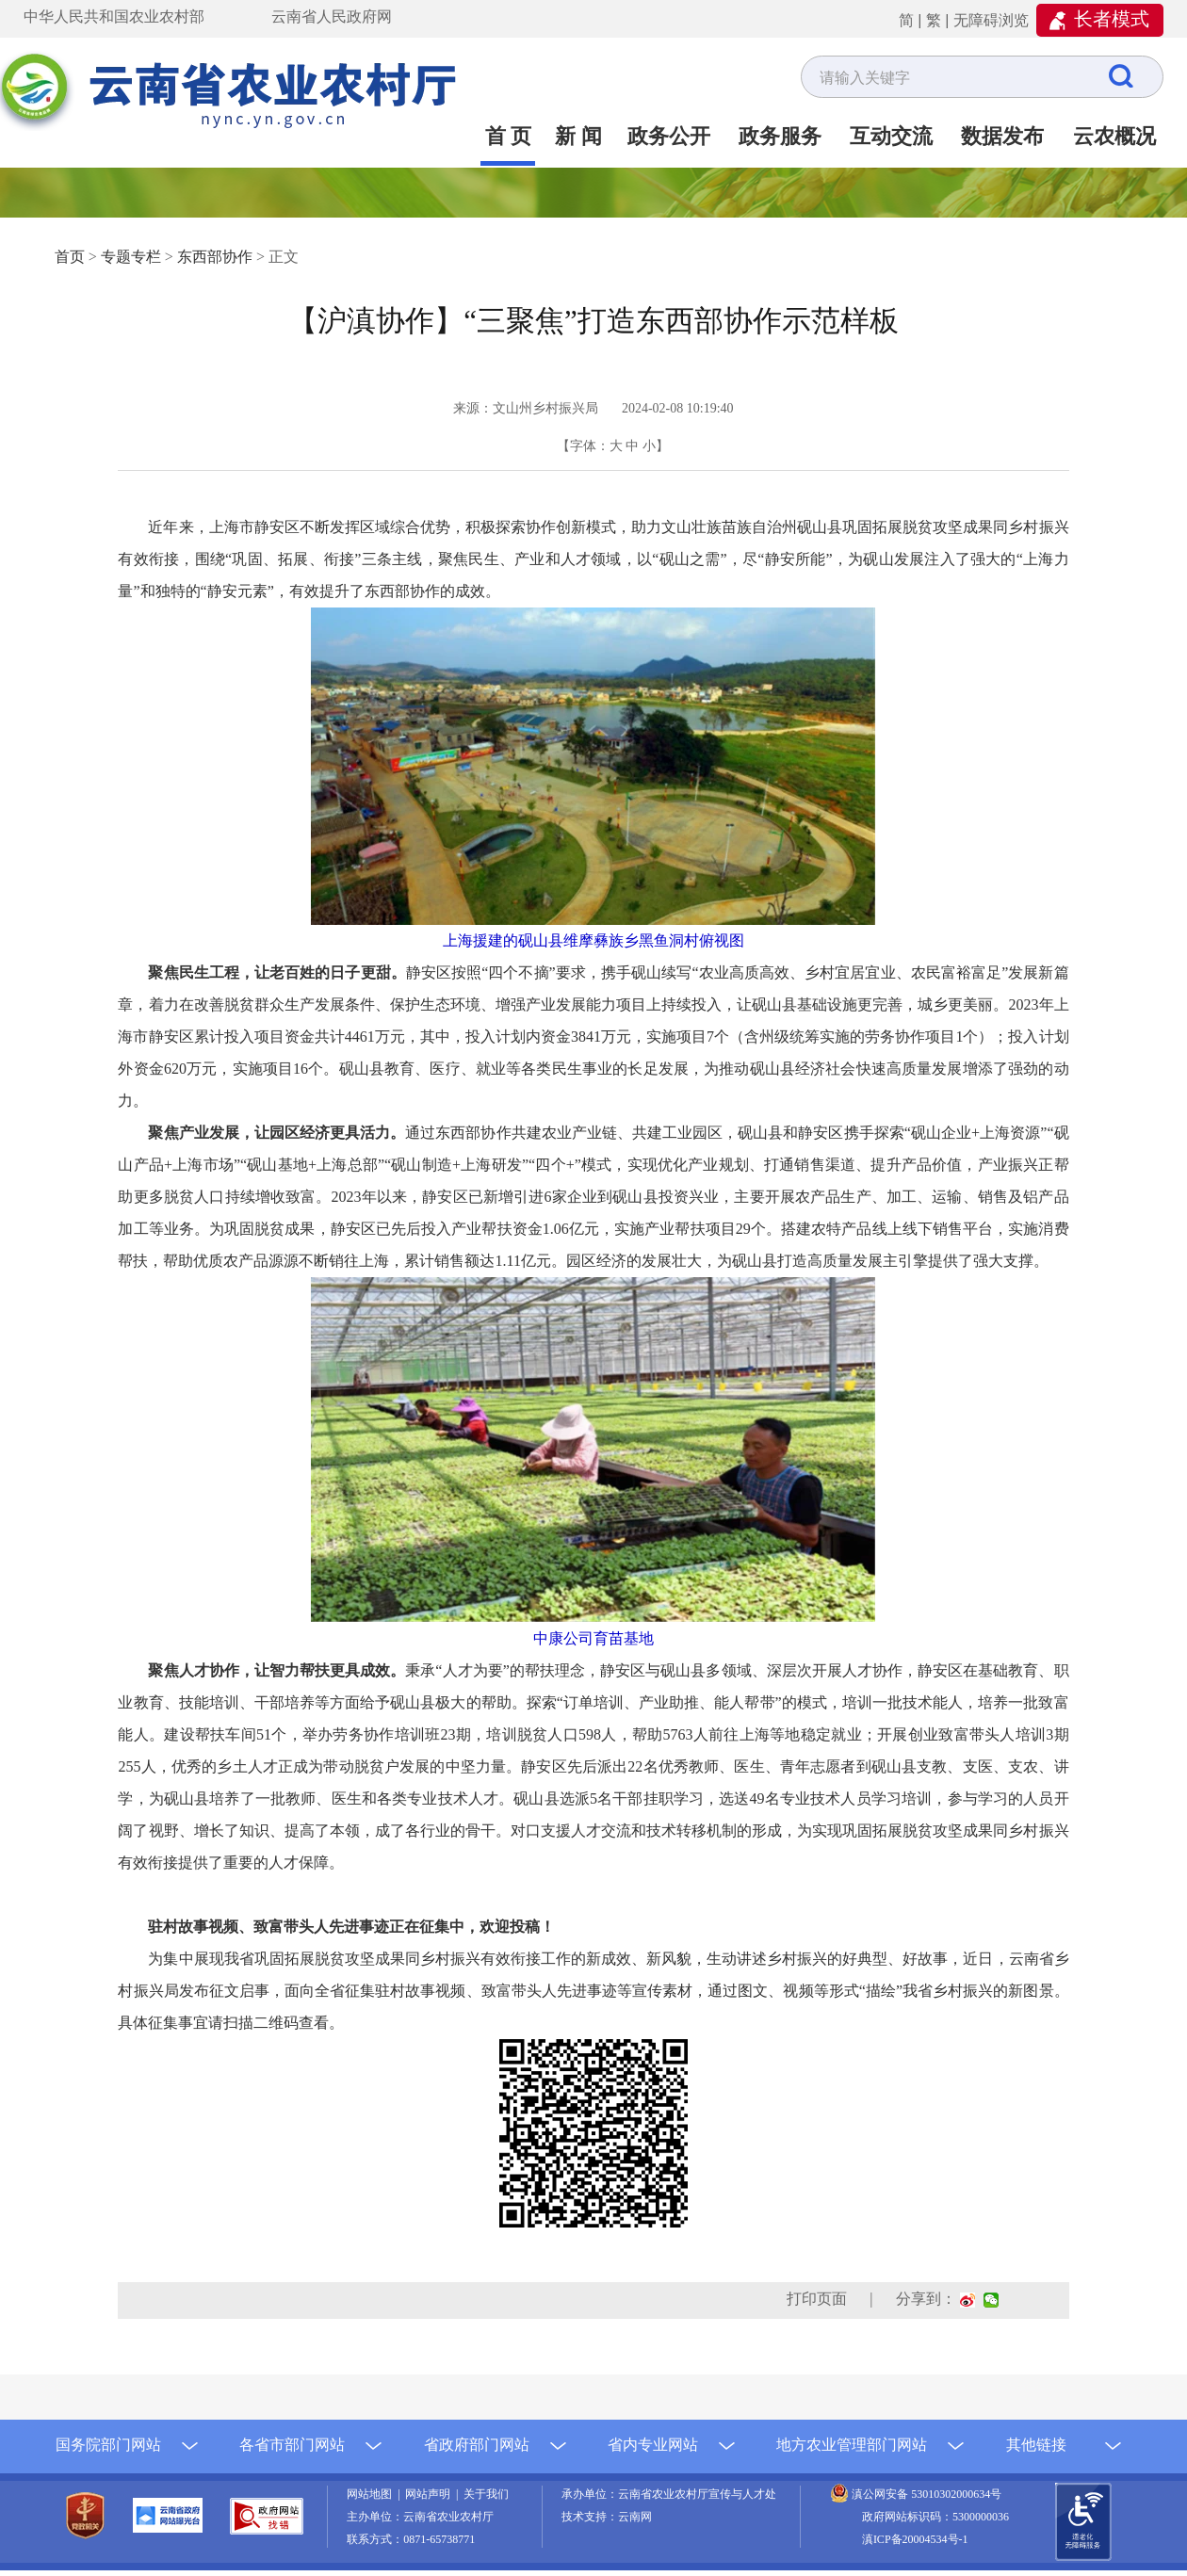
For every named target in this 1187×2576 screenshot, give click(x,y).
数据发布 (1002, 136)
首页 (70, 257)
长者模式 (1111, 18)
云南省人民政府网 (331, 16)
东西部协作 (214, 257)
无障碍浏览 (991, 20)
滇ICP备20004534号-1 (915, 2539)
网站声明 (430, 2494)
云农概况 (1114, 136)
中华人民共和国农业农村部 (114, 16)
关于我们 (486, 2494)
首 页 (508, 136)
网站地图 (372, 2494)
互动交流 (891, 136)
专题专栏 (131, 257)
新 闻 (578, 136)
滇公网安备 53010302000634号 (926, 2494)
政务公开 (668, 136)
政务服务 (780, 136)
